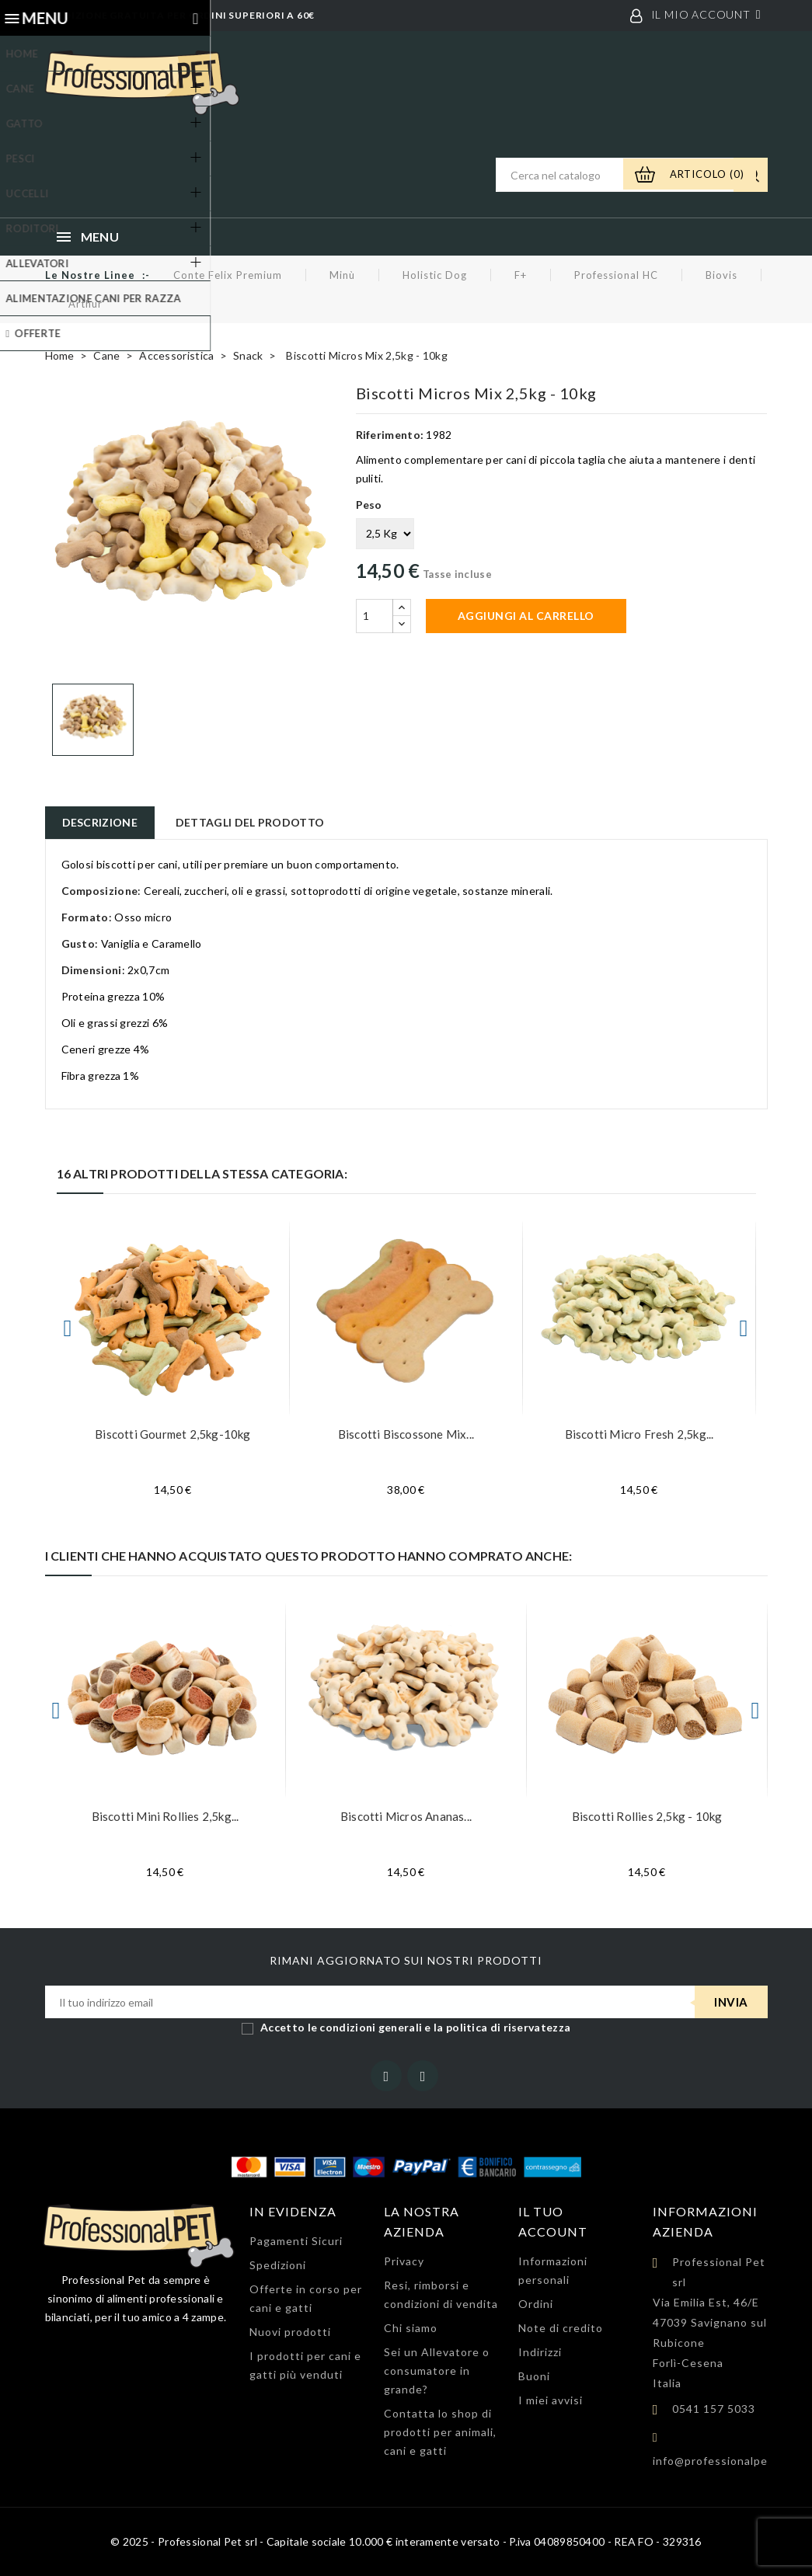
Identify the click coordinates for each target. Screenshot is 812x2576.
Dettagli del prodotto (250, 822)
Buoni (534, 2376)
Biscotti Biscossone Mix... (406, 1434)
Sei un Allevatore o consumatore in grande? (437, 2370)
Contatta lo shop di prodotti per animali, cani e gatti (440, 2432)
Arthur (85, 304)
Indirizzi (540, 2351)
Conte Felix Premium (227, 275)
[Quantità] (374, 616)
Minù (342, 275)
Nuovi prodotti (290, 2331)
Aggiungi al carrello (526, 615)
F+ (520, 275)
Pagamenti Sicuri (296, 2240)
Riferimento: (390, 434)
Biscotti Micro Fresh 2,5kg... (639, 1434)
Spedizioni (277, 2264)
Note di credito (560, 2327)
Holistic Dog (435, 275)
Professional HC (616, 275)
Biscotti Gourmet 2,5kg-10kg (172, 1434)
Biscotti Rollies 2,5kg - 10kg (647, 1816)
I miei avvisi (550, 2400)
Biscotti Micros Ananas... (406, 1816)
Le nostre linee (90, 275)
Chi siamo (410, 2327)
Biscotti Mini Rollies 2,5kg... (165, 1816)
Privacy (404, 2261)
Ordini (535, 2303)
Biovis (721, 275)
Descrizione (100, 822)
